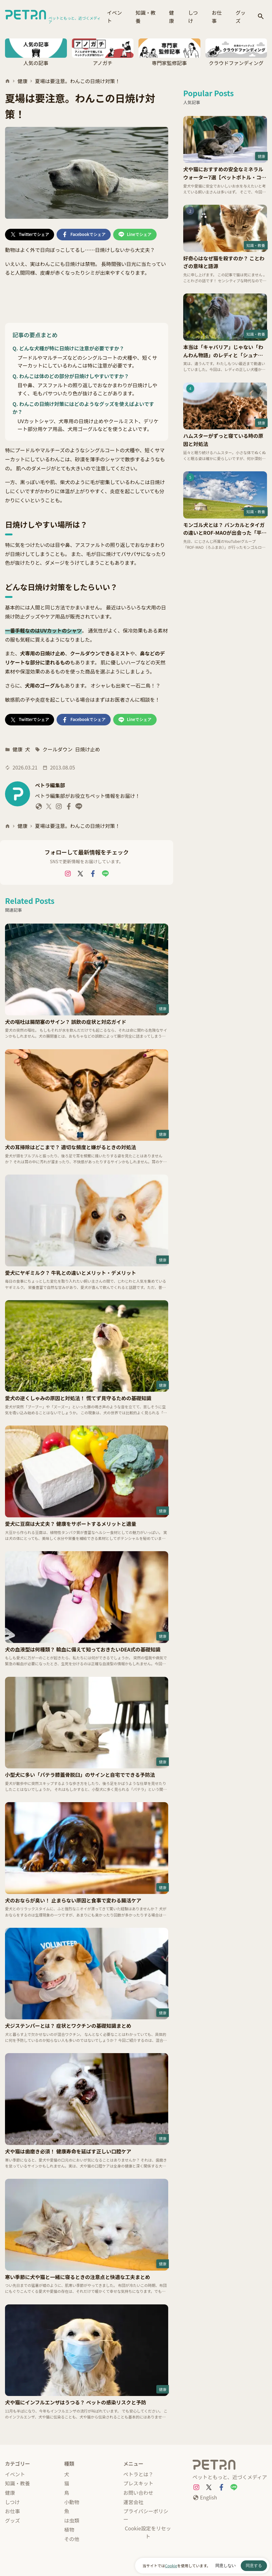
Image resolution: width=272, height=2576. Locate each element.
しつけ (193, 16)
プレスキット (138, 2483)
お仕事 (217, 16)
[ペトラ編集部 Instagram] (59, 808)
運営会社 (133, 2502)
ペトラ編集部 (50, 785)
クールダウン (58, 749)
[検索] (260, 16)
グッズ (241, 16)
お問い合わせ (138, 2492)
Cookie (171, 2565)
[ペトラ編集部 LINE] (79, 808)
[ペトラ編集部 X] (49, 808)
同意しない (225, 2565)
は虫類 (71, 2520)
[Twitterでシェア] (29, 234)
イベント (114, 16)
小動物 (71, 2502)
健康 (171, 16)
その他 (71, 2539)
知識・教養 (146, 16)
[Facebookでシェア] (83, 234)
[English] (205, 2497)
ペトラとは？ (138, 2474)
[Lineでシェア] (135, 234)
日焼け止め (87, 749)
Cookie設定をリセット (148, 2532)
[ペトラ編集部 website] (39, 808)
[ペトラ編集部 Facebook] (69, 808)
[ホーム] (7, 80)
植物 (69, 2529)
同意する (254, 2565)
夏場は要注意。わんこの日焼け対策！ (77, 81)
